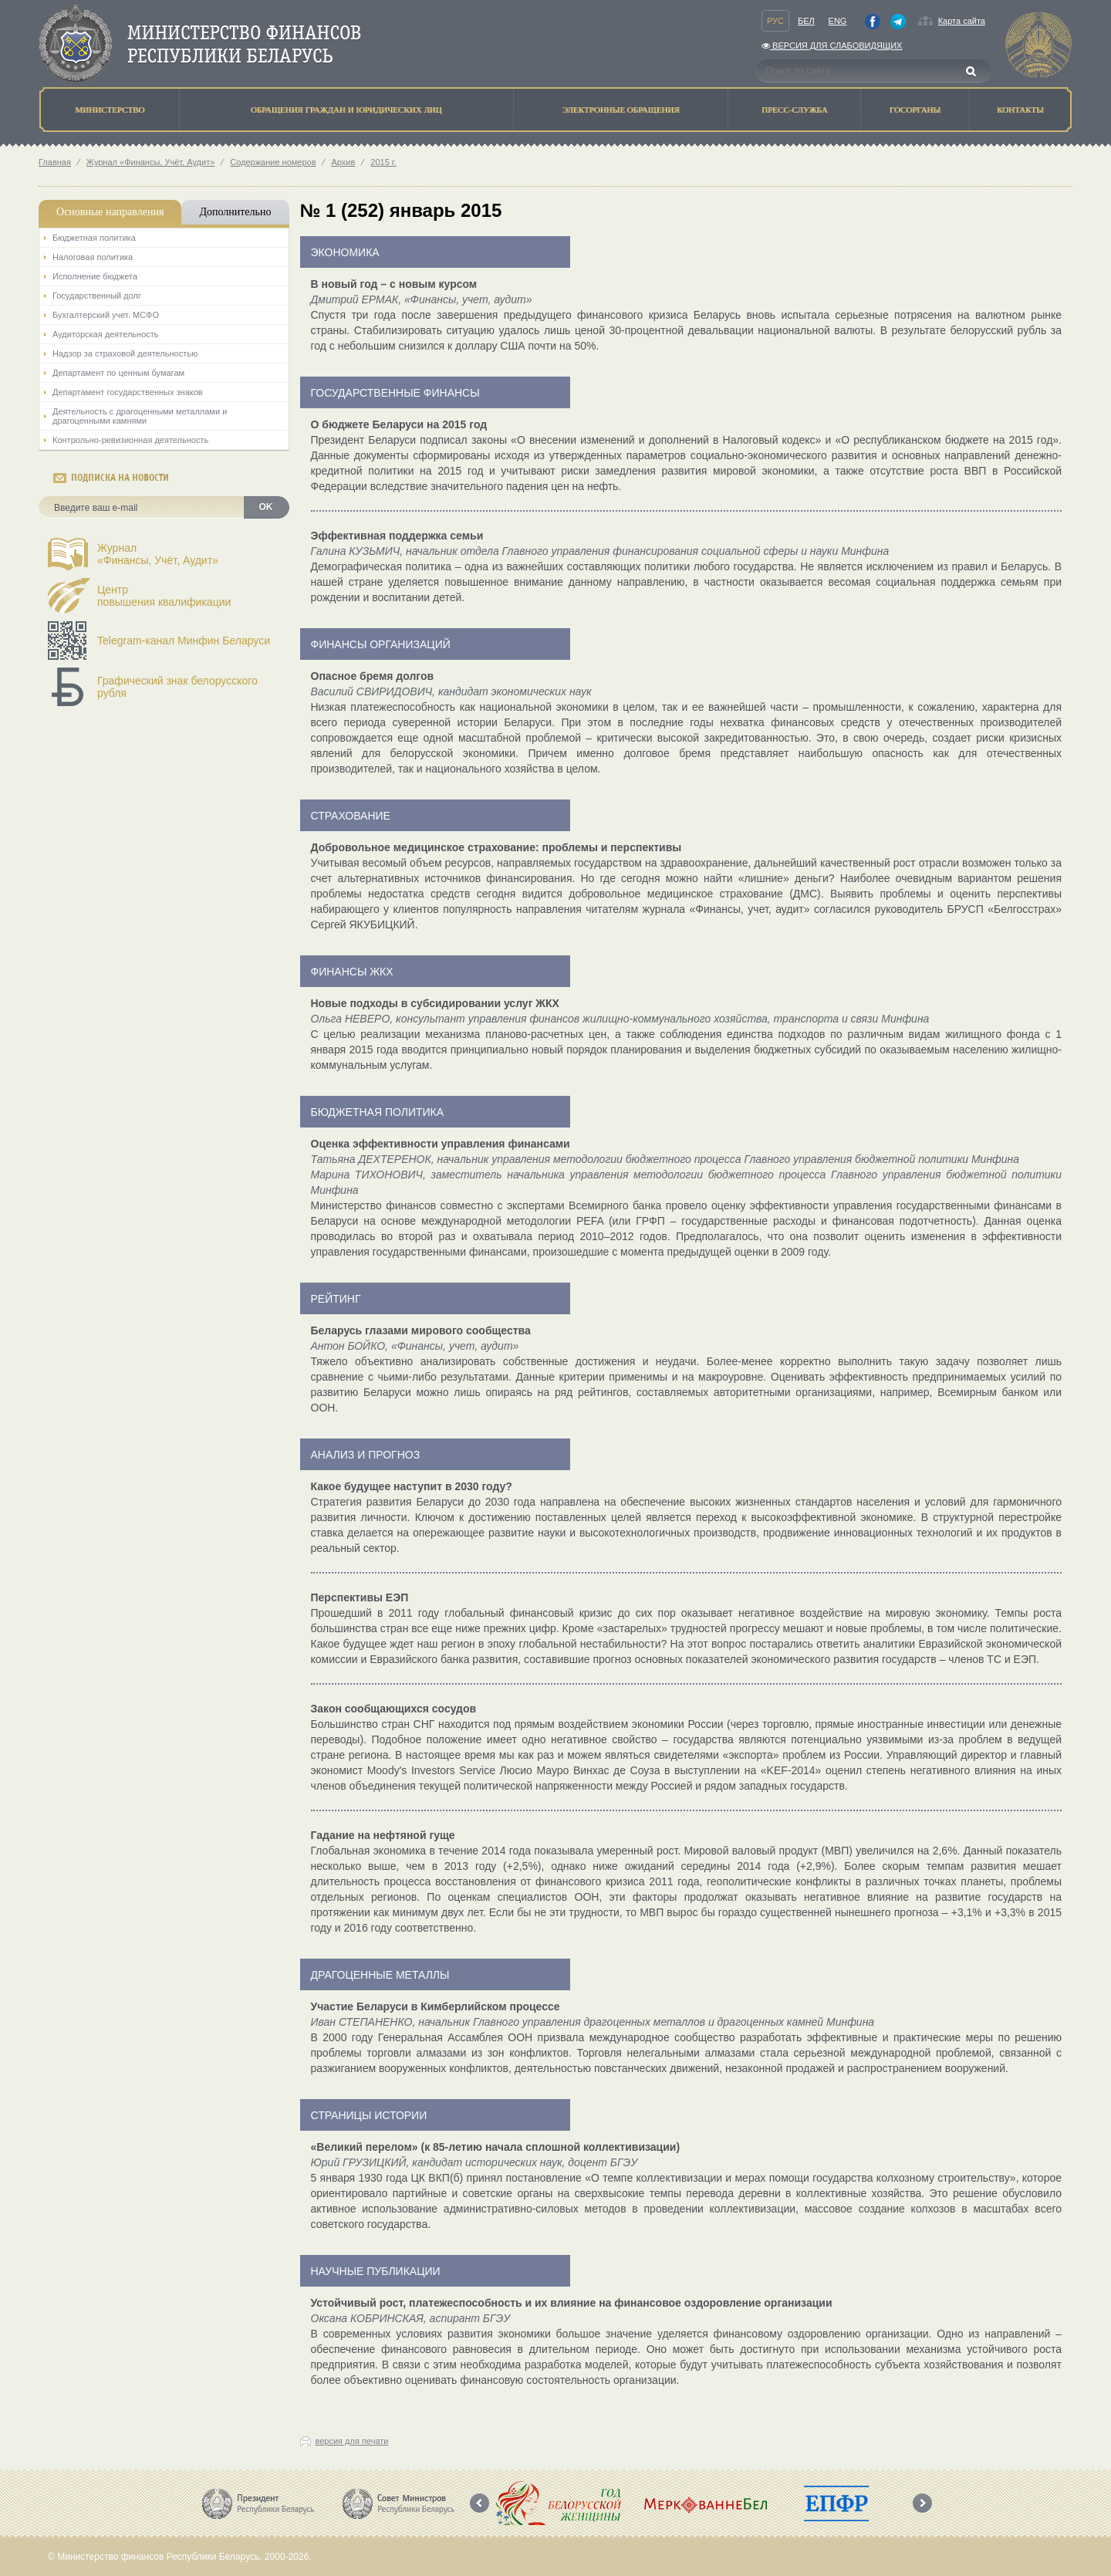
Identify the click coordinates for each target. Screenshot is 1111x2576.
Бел (806, 20)
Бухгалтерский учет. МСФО (105, 314)
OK (266, 507)
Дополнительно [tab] (235, 212)
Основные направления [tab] (110, 212)
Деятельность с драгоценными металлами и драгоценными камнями (139, 416)
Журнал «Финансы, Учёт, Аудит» (150, 162)
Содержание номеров (273, 162)
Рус (775, 20)
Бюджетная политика (94, 237)
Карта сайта (961, 20)
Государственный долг (96, 295)
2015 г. (383, 162)
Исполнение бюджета (94, 276)
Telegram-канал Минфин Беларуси (183, 640)
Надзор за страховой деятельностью (125, 353)
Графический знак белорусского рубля (177, 686)
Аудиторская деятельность (105, 334)
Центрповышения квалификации (164, 595)
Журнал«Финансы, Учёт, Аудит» (157, 554)
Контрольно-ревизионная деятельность (130, 440)
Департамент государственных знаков (127, 392)
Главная (55, 162)
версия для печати (352, 2441)
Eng (838, 20)
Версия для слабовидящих (831, 45)
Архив (344, 162)
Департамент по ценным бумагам (118, 372)
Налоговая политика (92, 257)
